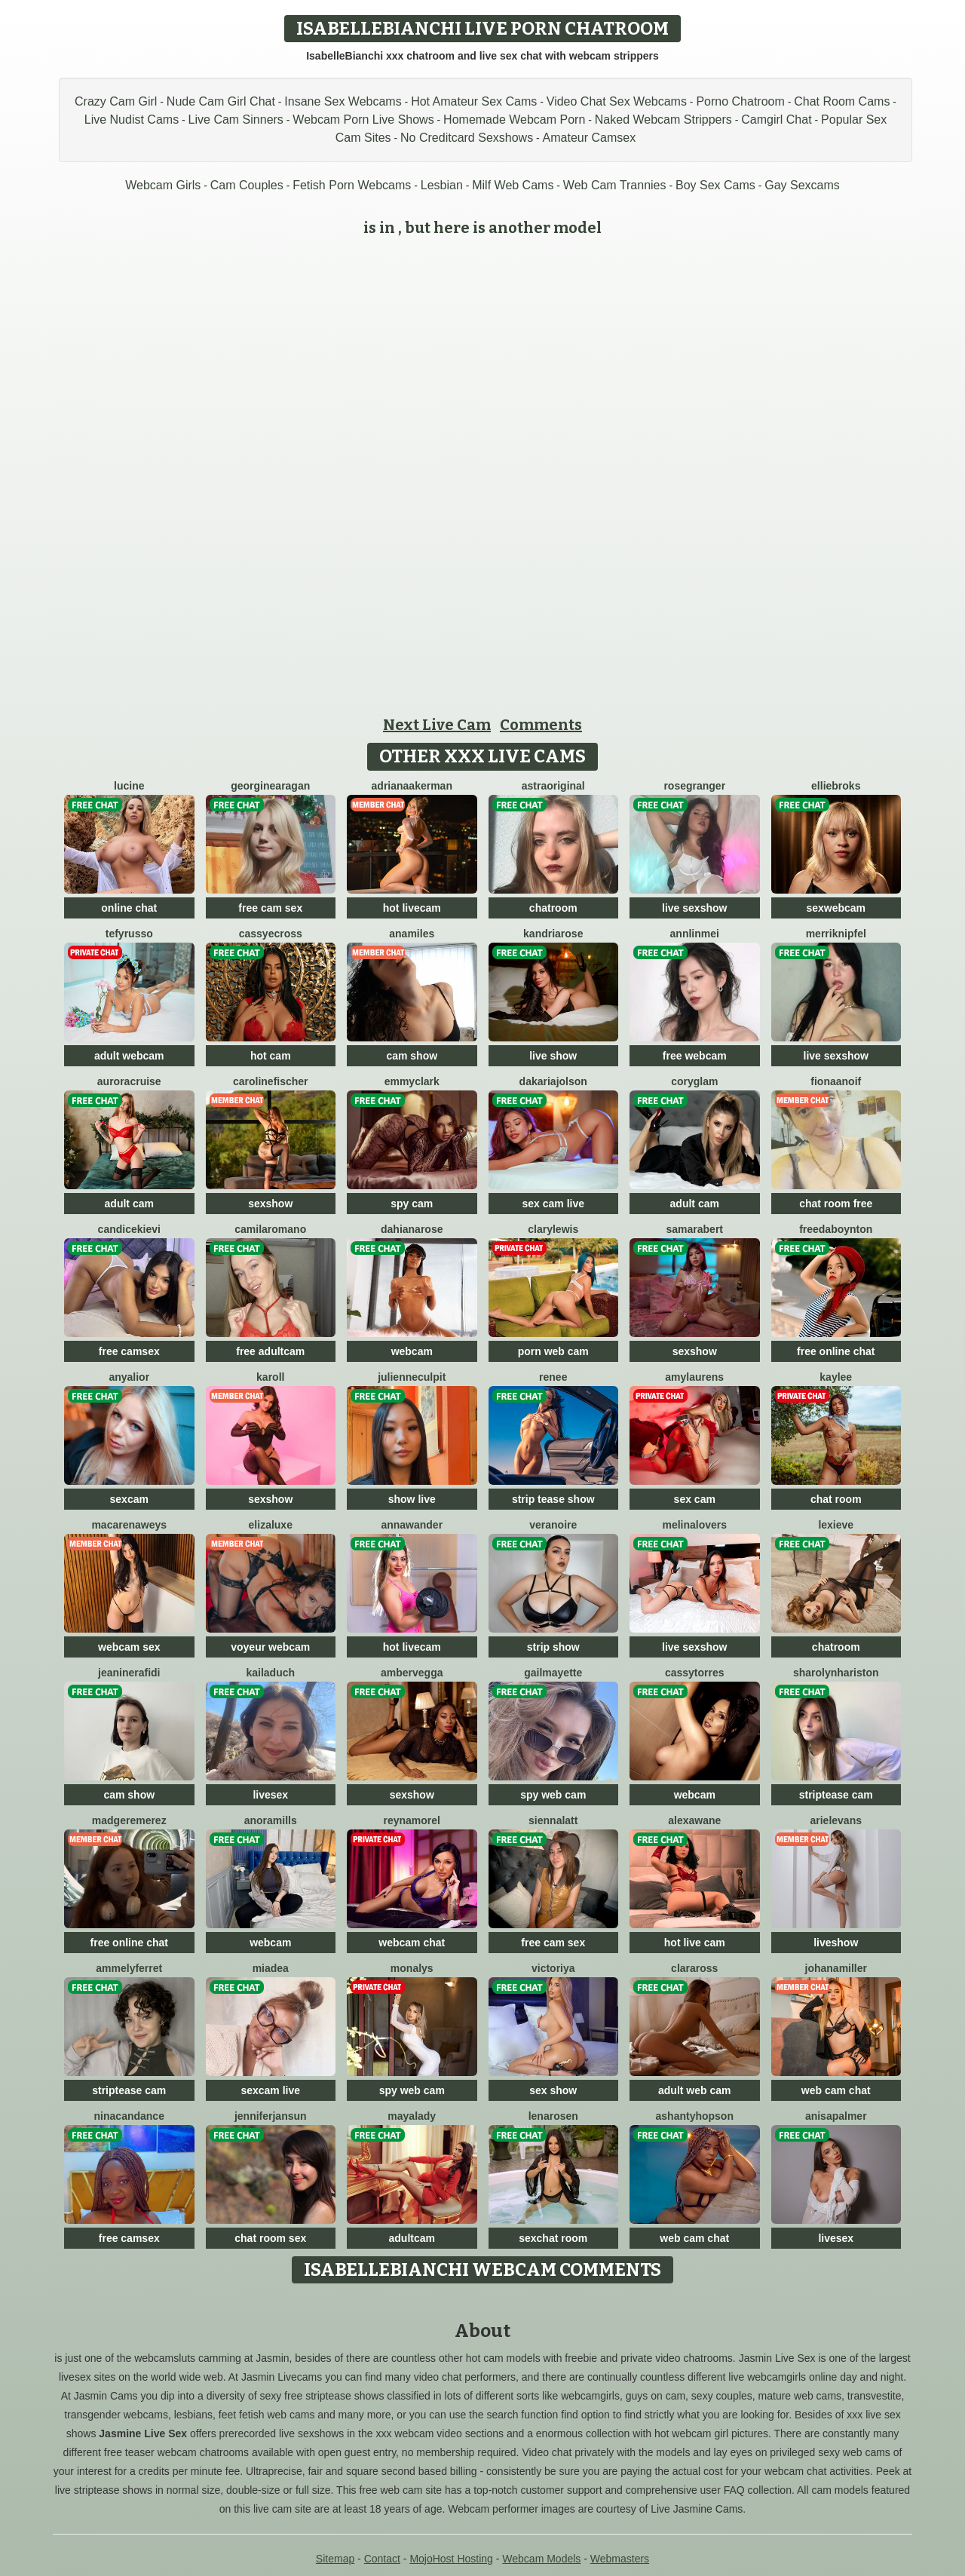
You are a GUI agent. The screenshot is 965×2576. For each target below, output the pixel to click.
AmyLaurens (694, 1377)
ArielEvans (836, 1820)
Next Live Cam (437, 725)
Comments (541, 725)
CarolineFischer (270, 1081)
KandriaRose (553, 934)
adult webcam (129, 1056)
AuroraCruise (129, 1081)
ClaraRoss (694, 1968)
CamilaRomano (270, 1229)
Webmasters (619, 2559)
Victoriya (553, 1968)
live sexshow (694, 908)
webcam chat (411, 1943)
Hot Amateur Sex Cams (474, 101)
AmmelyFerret (129, 1968)
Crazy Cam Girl (116, 101)
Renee (553, 1377)
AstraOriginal (553, 786)
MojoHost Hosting (451, 2559)
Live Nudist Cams (131, 119)
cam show (411, 1056)
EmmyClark (412, 1081)
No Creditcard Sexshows (466, 137)
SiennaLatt (552, 1820)
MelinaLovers (694, 1525)
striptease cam (836, 1795)
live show (553, 1056)
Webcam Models (541, 2559)
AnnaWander (412, 1525)
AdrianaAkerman (412, 786)
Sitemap (335, 2559)
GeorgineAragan (270, 786)
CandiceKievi (129, 1229)
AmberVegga (412, 1673)
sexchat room (553, 2238)
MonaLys (412, 1968)
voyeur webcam (270, 1647)
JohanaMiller (836, 1968)
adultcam (412, 2238)
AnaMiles (411, 934)
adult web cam (694, 2090)
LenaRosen (553, 2116)
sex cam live (553, 1204)
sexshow (270, 1204)
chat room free (835, 1204)
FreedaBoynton (835, 1229)
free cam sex (270, 908)
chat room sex (270, 2238)
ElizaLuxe (271, 1525)
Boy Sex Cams (715, 185)
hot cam (270, 1056)
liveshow (835, 1943)
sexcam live (270, 2090)
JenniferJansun (270, 2116)
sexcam (129, 1499)
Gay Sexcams (802, 185)
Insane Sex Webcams (342, 101)
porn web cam (553, 1351)
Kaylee (835, 1377)
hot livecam (412, 908)
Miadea (271, 1968)
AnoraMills (270, 1820)
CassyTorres (695, 1673)
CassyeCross (270, 934)
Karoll (270, 1377)
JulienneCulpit (412, 1377)
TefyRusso (129, 934)
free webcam (695, 1056)
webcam (412, 1351)
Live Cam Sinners (235, 119)
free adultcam (270, 1351)
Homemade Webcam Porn (514, 119)
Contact (382, 2559)
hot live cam (694, 1943)
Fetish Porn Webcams (352, 185)
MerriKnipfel (836, 934)
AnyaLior (129, 1377)
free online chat (836, 1351)
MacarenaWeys (129, 1525)
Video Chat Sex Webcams (617, 101)
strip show (553, 1647)
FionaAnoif (835, 1081)
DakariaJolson (553, 1081)
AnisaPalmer (836, 2116)
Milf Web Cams (512, 185)
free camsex (129, 1351)
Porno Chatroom (740, 101)
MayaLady (412, 2116)
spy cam (412, 1204)
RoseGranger (694, 786)
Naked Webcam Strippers (663, 119)
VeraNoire (553, 1525)
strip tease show (553, 1499)
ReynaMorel (412, 1820)
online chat (129, 908)
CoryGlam (694, 1081)
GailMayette (553, 1673)
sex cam (694, 1499)
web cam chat (836, 2090)
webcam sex (129, 1647)
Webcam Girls (163, 185)
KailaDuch (270, 1673)
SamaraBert (695, 1229)
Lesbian (442, 185)
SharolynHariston (836, 1673)
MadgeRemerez (129, 1820)
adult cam (129, 1204)
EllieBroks (835, 786)
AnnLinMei (694, 934)
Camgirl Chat (776, 119)
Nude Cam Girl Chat (221, 101)
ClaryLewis (553, 1229)
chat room (836, 1499)
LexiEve (835, 1525)
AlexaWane (694, 1820)
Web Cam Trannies (614, 185)
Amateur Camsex (589, 137)
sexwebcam (835, 908)
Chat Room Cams (842, 101)
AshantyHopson (695, 2116)
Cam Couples (246, 185)
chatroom (553, 908)
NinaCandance (129, 2116)
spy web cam (553, 1795)
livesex (270, 1795)
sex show (553, 2090)
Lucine (129, 786)
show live (412, 1499)
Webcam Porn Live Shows (363, 119)
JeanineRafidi (129, 1673)
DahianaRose (412, 1229)
